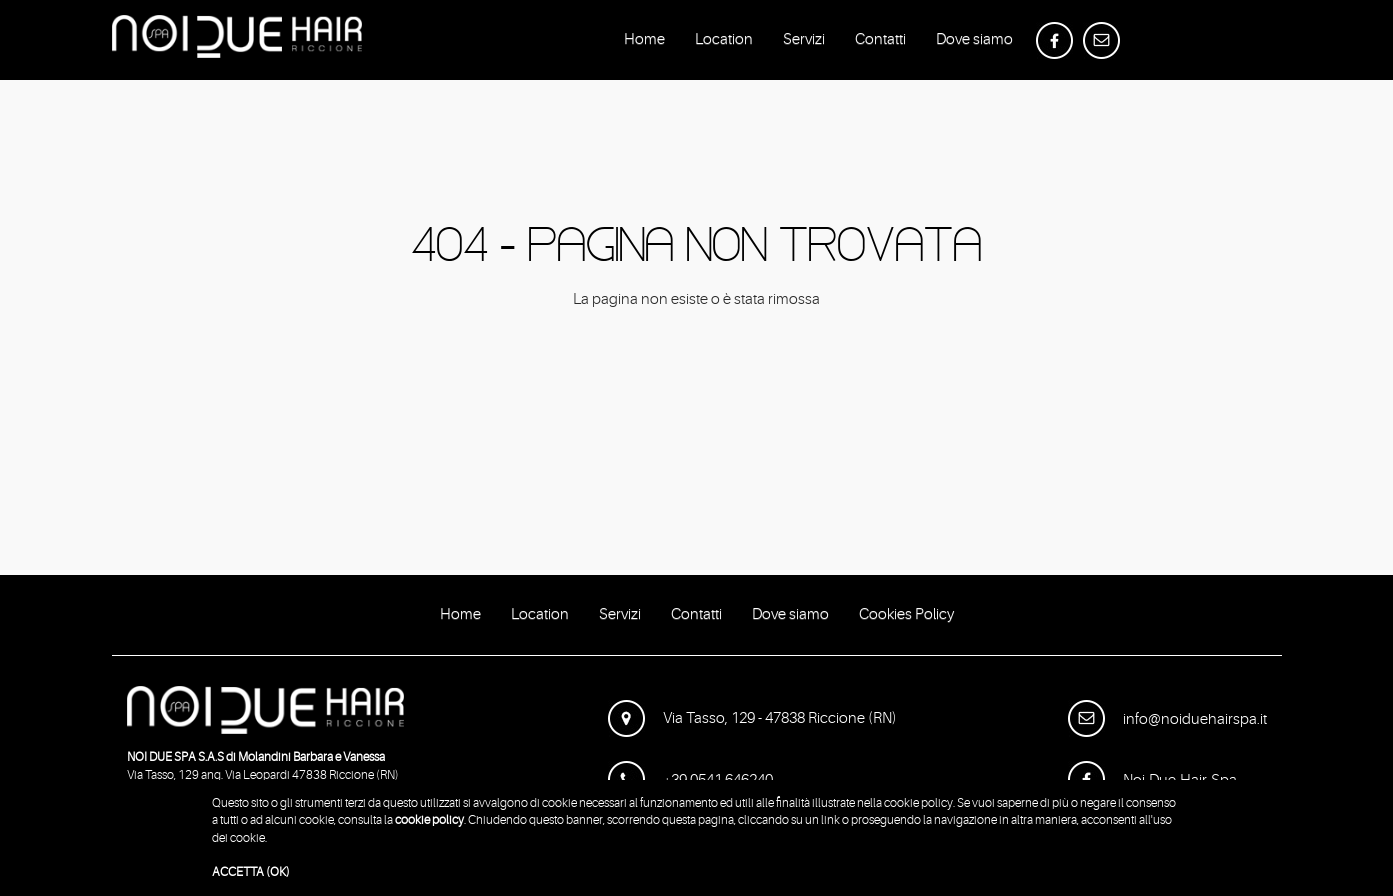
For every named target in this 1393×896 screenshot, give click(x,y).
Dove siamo (974, 43)
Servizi (804, 43)
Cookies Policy (906, 618)
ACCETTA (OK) (251, 872)
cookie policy (429, 820)
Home (644, 43)
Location (724, 43)
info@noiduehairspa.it (1167, 719)
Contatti (880, 43)
